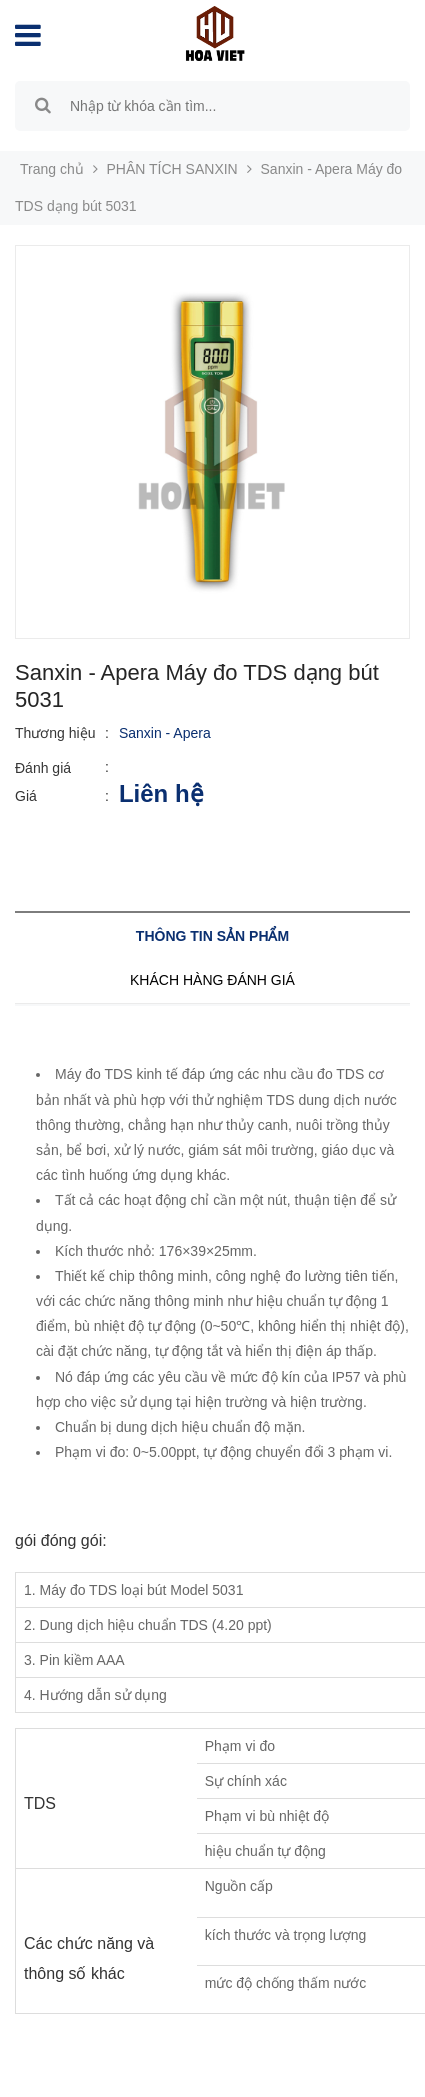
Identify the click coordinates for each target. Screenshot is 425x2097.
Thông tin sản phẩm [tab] (212, 936)
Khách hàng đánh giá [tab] (212, 980)
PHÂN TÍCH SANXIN (172, 169)
